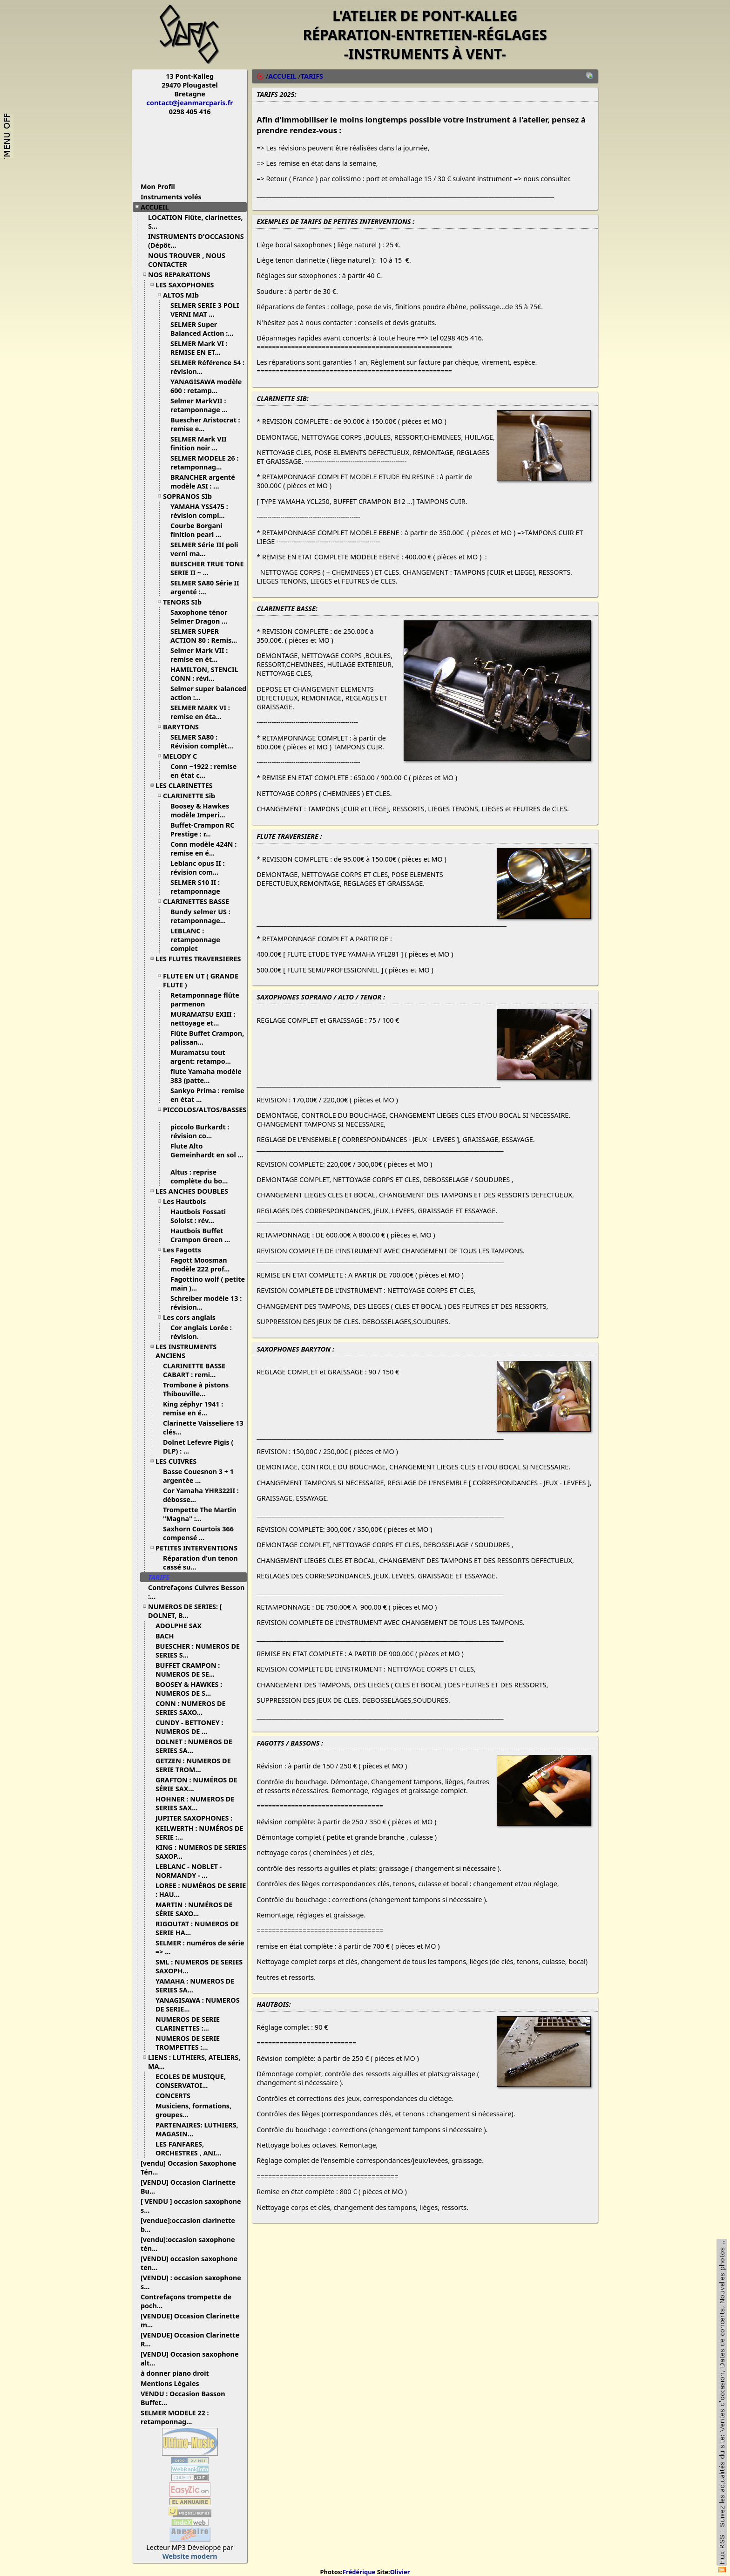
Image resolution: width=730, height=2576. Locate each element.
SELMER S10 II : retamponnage (199, 887)
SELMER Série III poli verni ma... (204, 549)
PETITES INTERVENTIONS (199, 1547)
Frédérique (359, 2572)
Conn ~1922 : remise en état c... (203, 771)
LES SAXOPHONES (188, 284)
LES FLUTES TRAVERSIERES (198, 962)
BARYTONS (184, 726)
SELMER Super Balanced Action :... (205, 329)
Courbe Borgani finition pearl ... (199, 530)
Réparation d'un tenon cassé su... (200, 1562)
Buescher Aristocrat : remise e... (205, 424)
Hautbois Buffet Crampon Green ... (203, 1235)
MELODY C (183, 756)
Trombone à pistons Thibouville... (196, 1389)
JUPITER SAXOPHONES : (197, 1818)
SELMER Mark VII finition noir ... (198, 443)
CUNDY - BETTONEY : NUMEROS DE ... (189, 1727)
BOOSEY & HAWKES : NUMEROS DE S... (188, 1689)
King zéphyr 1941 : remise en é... (193, 1408)
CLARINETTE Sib (192, 795)
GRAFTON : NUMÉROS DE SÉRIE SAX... (196, 1784)
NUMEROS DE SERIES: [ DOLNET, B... (185, 1611)
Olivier (400, 2572)
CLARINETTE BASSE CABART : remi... (194, 1370)
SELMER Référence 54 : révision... (207, 367)
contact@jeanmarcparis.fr (190, 102)
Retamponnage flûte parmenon (204, 999)
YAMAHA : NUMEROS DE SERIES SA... (194, 1985)
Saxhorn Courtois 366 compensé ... (198, 1533)
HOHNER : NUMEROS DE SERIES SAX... (194, 1803)
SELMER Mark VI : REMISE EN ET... (199, 348)
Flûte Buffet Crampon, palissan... (207, 1038)
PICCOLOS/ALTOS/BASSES (204, 1113)
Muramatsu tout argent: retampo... (204, 1057)
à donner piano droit (178, 2373)
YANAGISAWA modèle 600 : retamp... (206, 386)
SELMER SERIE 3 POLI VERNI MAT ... (204, 310)
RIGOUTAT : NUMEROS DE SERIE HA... (197, 1928)
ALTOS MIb (184, 295)
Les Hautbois (188, 1201)
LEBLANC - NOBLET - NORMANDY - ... (188, 1871)
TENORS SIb (186, 602)
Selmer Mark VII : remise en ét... (199, 655)
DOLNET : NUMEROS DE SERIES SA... (193, 1746)
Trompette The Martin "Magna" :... (200, 1514)
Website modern (189, 2556)
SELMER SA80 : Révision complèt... (205, 741)
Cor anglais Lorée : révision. (201, 1332)
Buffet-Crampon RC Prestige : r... (202, 829)
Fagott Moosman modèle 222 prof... (203, 1264)
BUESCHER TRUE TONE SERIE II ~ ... (207, 568)
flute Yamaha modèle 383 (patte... (206, 1076)
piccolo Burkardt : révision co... (199, 1131)
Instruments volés (171, 196)
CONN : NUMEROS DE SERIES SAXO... (190, 1708)
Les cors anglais (193, 1317)
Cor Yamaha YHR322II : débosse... (201, 1495)
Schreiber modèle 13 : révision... (206, 1303)
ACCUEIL (158, 207)
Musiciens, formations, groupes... (193, 2110)
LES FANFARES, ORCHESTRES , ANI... (192, 2148)
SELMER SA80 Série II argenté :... (204, 587)
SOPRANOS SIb (191, 496)
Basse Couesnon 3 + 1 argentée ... (198, 1476)
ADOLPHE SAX (182, 1625)
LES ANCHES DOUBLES (195, 1191)
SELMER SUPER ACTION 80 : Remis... (207, 636)
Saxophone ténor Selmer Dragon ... (202, 616)
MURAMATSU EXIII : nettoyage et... (203, 1018)
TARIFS (162, 1577)
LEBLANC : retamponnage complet (195, 939)
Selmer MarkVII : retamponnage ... (202, 405)
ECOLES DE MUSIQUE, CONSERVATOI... (190, 2081)
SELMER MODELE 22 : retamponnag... (175, 2417)
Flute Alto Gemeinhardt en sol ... (206, 1154)
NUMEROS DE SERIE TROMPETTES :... (187, 2043)
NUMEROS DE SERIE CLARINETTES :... (187, 2023)
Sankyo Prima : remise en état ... (207, 1095)
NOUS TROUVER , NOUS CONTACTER (186, 260)
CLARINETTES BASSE (199, 901)
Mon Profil (158, 186)
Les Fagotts (185, 1249)
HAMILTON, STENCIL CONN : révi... (204, 674)
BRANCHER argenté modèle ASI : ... (202, 481)
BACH (168, 1635)
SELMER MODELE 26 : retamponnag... (204, 462)
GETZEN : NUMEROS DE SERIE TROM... (193, 1765)
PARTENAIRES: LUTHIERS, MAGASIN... (196, 2129)
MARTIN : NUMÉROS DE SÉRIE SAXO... (193, 1909)
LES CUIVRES (179, 1461)
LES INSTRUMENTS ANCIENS (185, 1351)
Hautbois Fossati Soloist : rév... (198, 1216)
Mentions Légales (173, 2383)
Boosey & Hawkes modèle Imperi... (201, 810)
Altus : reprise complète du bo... (202, 1176)
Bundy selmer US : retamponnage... (201, 916)
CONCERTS (176, 2095)
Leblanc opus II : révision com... (197, 868)
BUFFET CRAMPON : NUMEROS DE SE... (188, 1670)
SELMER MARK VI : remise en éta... (200, 712)
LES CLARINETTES (187, 785)
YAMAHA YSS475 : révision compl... (201, 511)
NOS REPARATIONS (182, 274)
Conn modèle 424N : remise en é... (203, 848)
